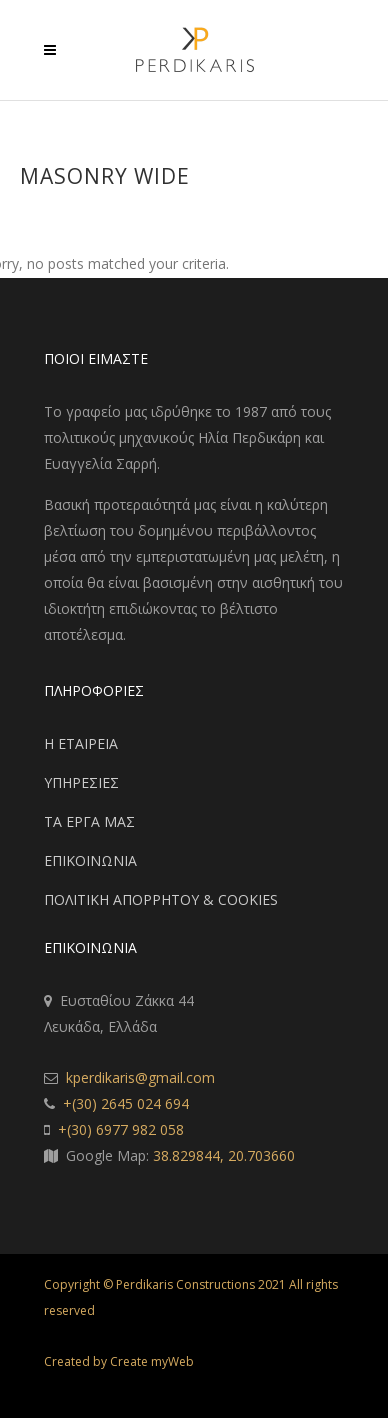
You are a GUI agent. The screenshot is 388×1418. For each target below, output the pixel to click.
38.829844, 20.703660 (224, 1155)
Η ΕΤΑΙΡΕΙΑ (81, 743)
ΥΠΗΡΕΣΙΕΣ (81, 782)
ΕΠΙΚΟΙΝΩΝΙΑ (90, 860)
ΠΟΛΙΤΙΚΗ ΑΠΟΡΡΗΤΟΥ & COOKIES (161, 899)
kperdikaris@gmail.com (140, 1077)
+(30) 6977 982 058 (121, 1129)
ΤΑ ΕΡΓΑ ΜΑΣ (89, 821)
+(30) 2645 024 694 (126, 1103)
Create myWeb (152, 1361)
